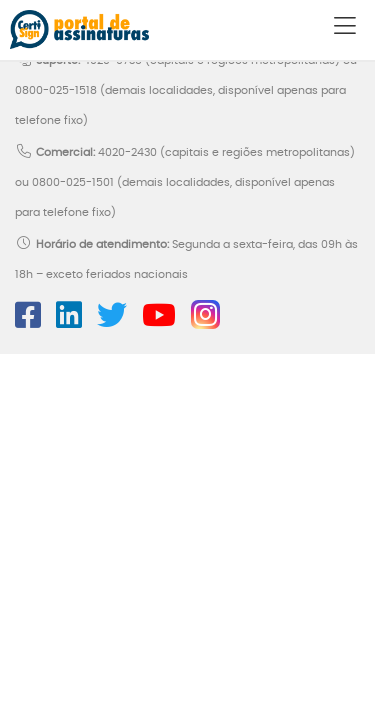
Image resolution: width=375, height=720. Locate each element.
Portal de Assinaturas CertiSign (79, 29)
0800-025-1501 (73, 182)
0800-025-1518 (56, 90)
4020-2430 (127, 152)
